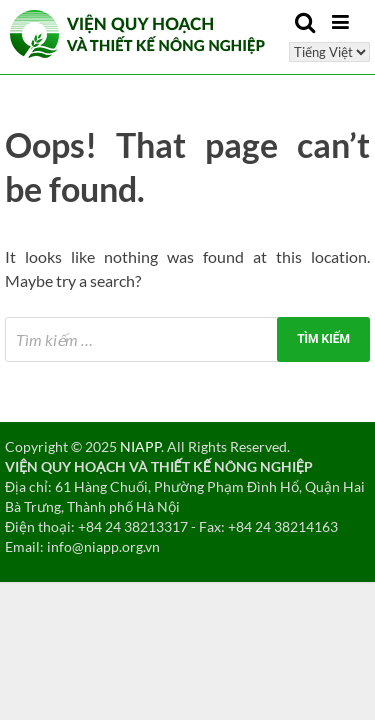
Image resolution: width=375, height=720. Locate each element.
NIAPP (140, 446)
